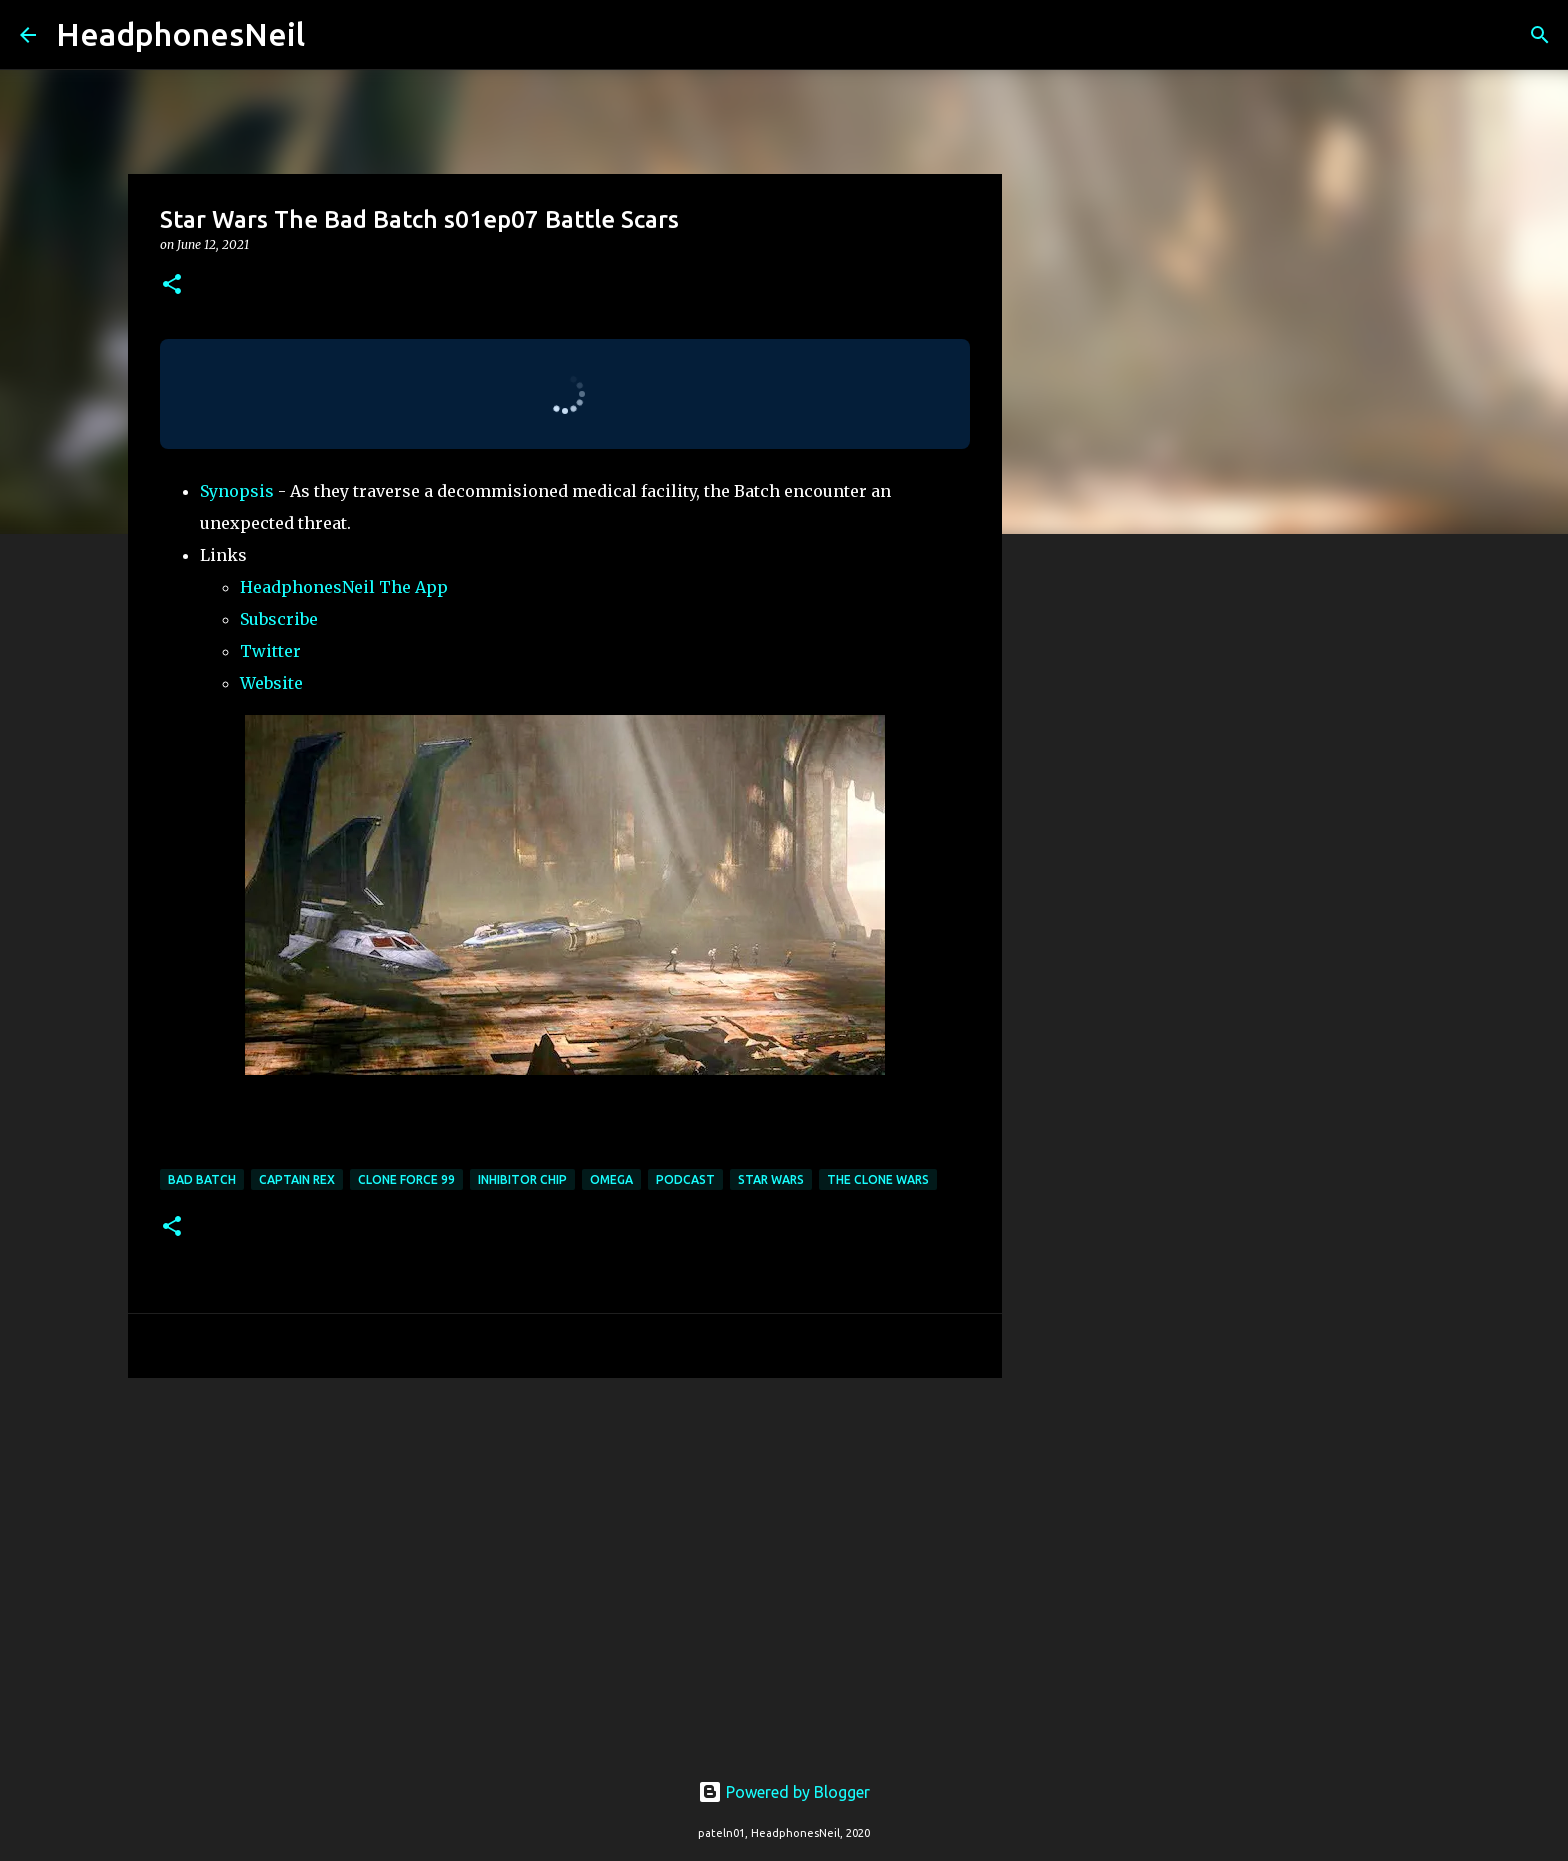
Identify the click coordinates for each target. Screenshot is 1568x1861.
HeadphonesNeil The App (344, 587)
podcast (685, 1179)
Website (271, 683)
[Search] (333, 35)
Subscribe (279, 619)
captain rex (297, 1179)
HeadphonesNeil (180, 34)
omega (611, 1179)
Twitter (270, 651)
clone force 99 (406, 1179)
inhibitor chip (522, 1179)
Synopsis (237, 491)
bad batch (202, 1179)
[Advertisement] (565, 1548)
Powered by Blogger (784, 1792)
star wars (771, 1179)
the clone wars (878, 1179)
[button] (172, 285)
